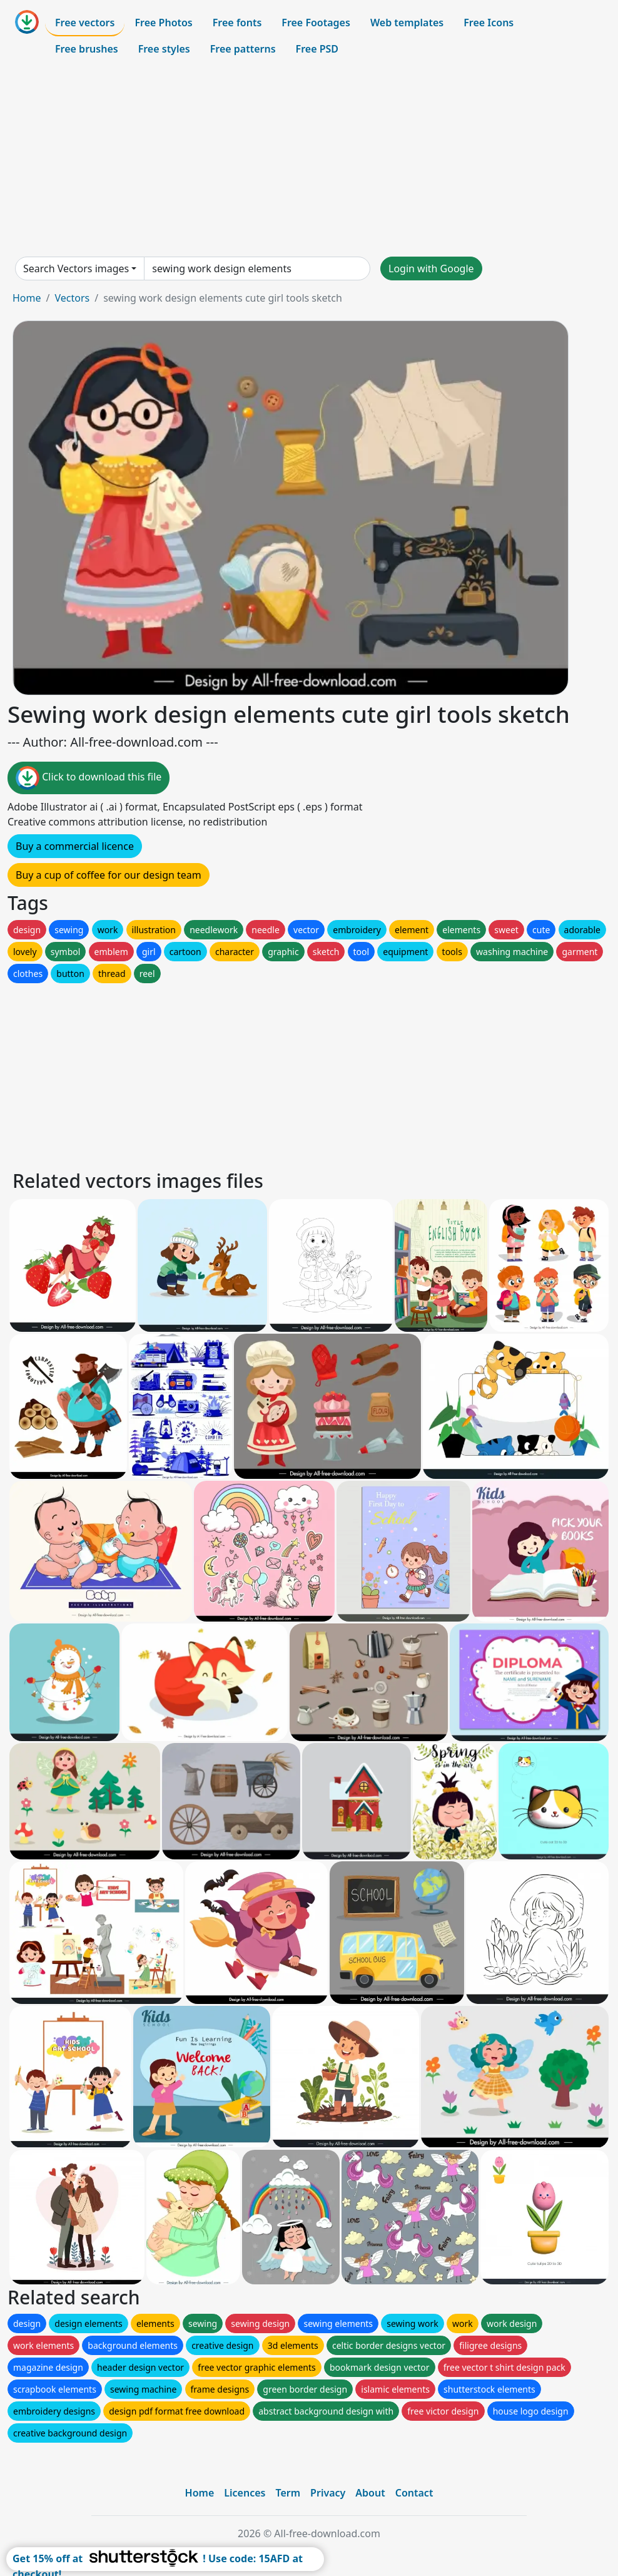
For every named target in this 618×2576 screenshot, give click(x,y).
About (370, 2493)
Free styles (164, 49)
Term (287, 2493)
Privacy (327, 2493)
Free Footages (315, 22)
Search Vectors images (76, 268)
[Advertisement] (309, 159)
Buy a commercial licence (75, 846)
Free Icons (489, 22)
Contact (414, 2493)
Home (27, 298)
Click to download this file (88, 778)
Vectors (71, 298)
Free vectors (84, 22)
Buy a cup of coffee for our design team (108, 875)
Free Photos (163, 22)
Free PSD (317, 49)
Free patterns (243, 49)
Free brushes (86, 49)
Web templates (406, 22)
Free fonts (237, 22)
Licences (244, 2493)
